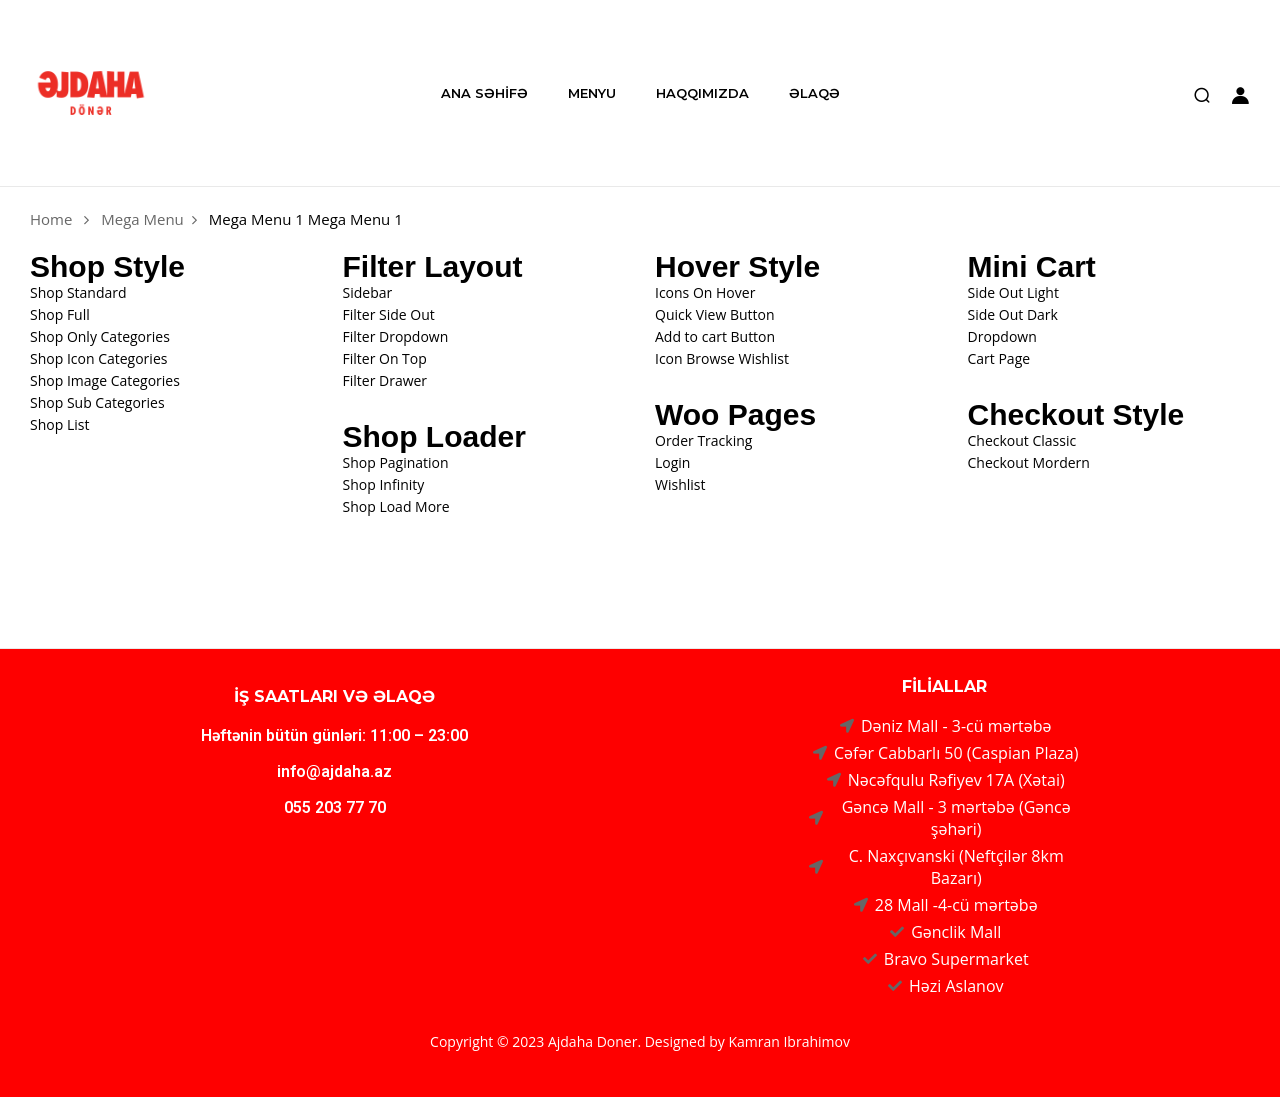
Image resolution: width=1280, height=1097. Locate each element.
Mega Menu (142, 219)
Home (51, 219)
